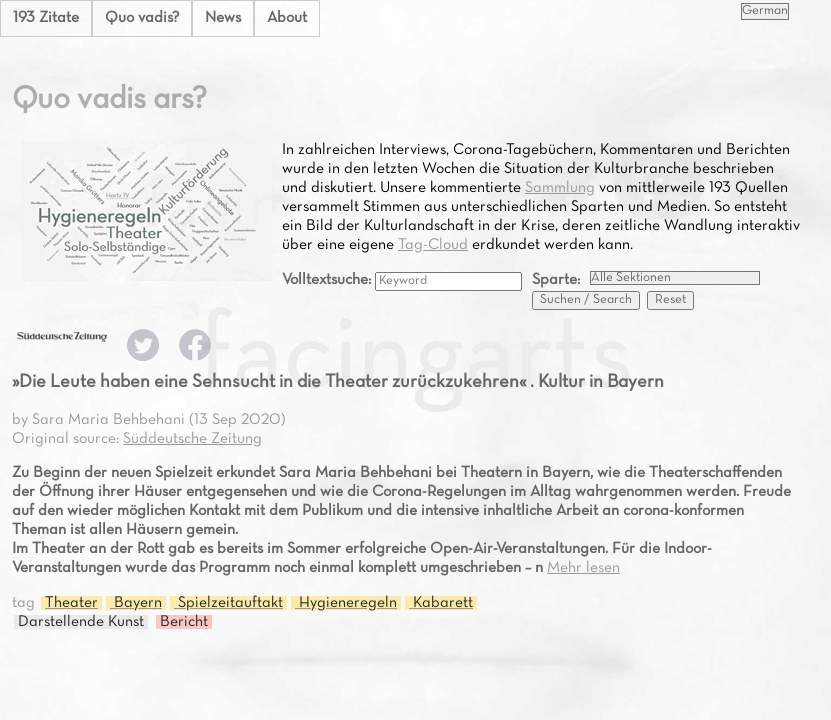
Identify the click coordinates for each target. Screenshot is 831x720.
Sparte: (556, 280)
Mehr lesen (583, 568)
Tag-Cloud (433, 245)
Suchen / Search (586, 300)
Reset (670, 300)
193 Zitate (46, 18)
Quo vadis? (142, 18)
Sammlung (560, 188)
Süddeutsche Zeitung (192, 439)
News (223, 18)
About (287, 18)
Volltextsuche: (328, 280)
